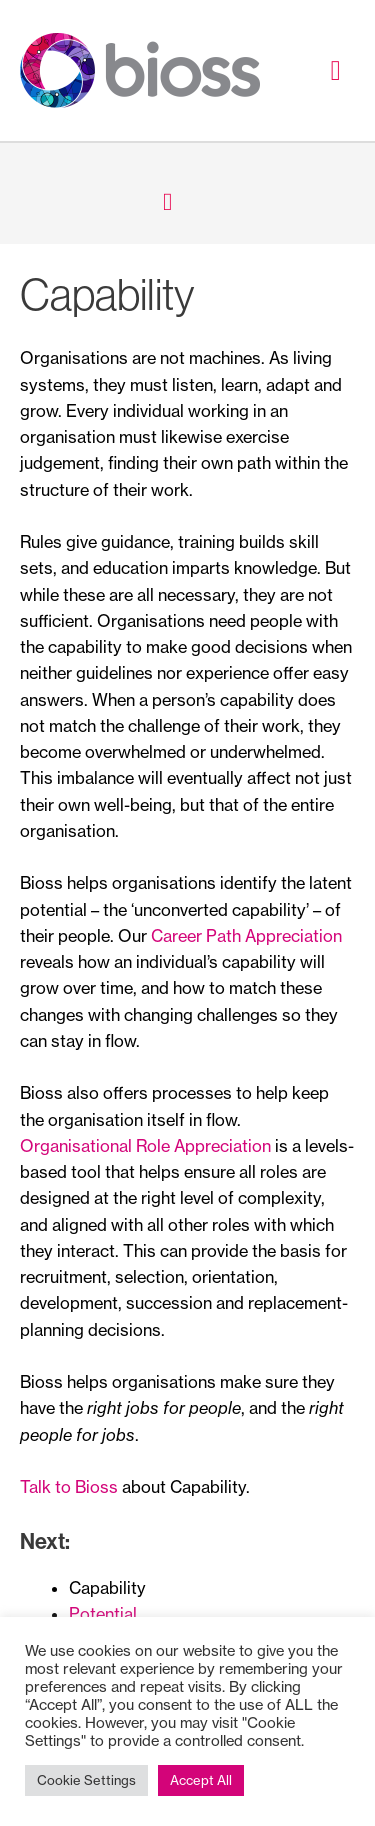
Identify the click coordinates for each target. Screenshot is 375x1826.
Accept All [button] (201, 1780)
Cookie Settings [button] (86, 1780)
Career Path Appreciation (246, 936)
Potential (103, 1614)
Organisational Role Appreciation (145, 1146)
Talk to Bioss (69, 1487)
